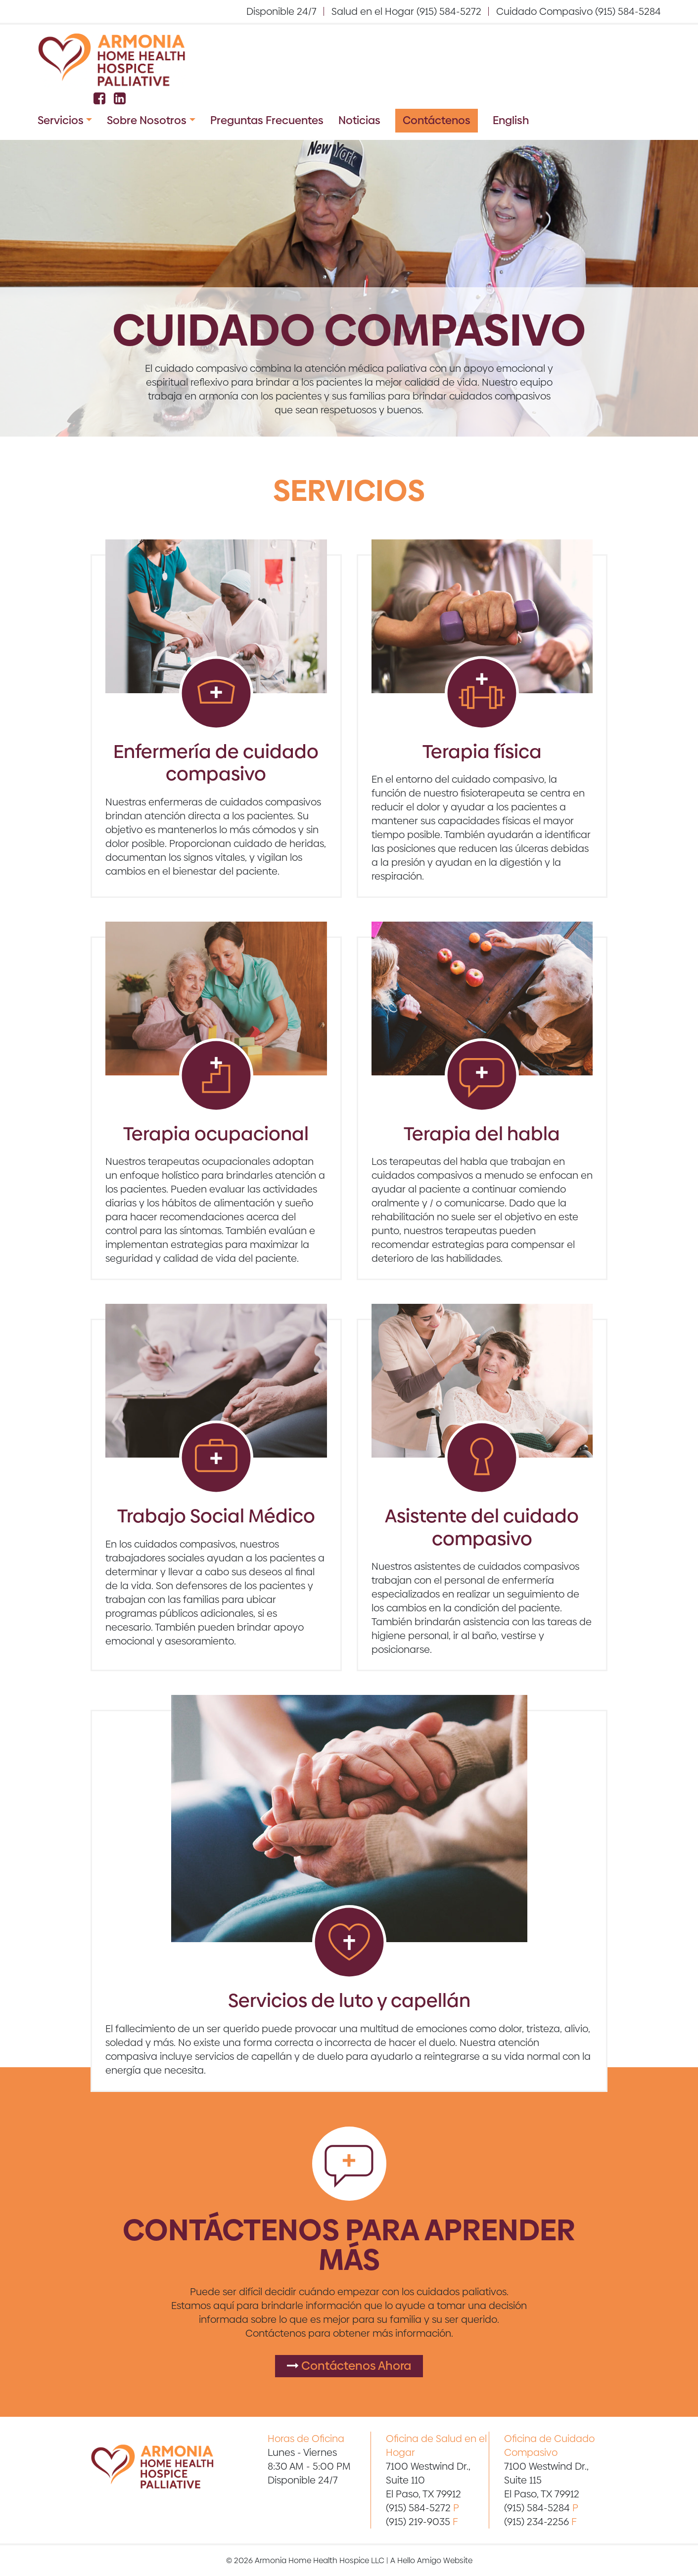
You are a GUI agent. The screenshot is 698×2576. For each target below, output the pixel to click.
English (511, 120)
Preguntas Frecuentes (267, 120)
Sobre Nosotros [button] (146, 120)
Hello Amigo (419, 2560)
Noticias (359, 120)
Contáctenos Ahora (349, 2365)
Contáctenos (436, 120)
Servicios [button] (61, 120)
